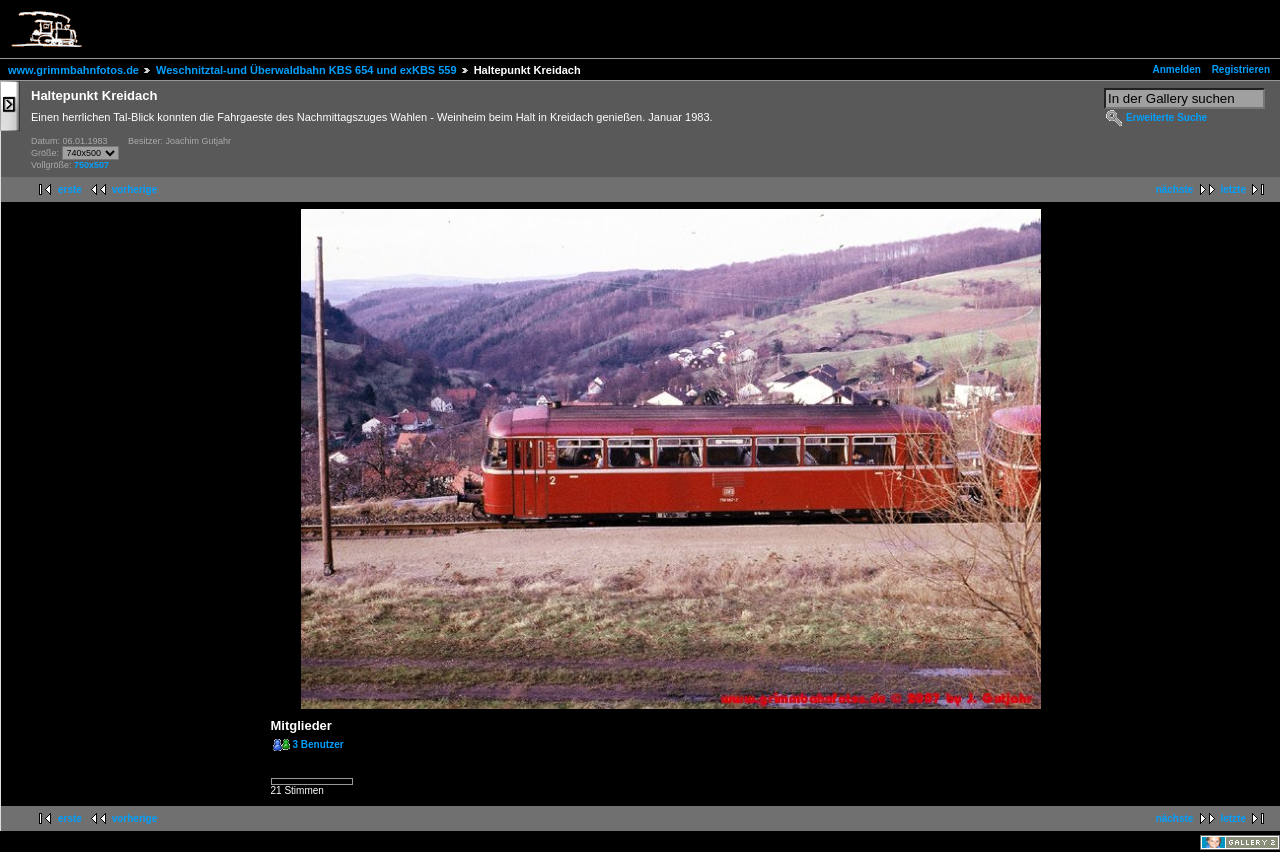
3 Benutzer (318, 744)
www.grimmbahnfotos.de (73, 70)
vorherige (135, 189)
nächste (1175, 189)
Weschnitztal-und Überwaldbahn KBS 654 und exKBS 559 (306, 70)
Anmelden (1177, 69)
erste (70, 189)
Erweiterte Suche (1166, 117)
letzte (1233, 189)
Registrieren (1241, 69)
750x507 (91, 165)
